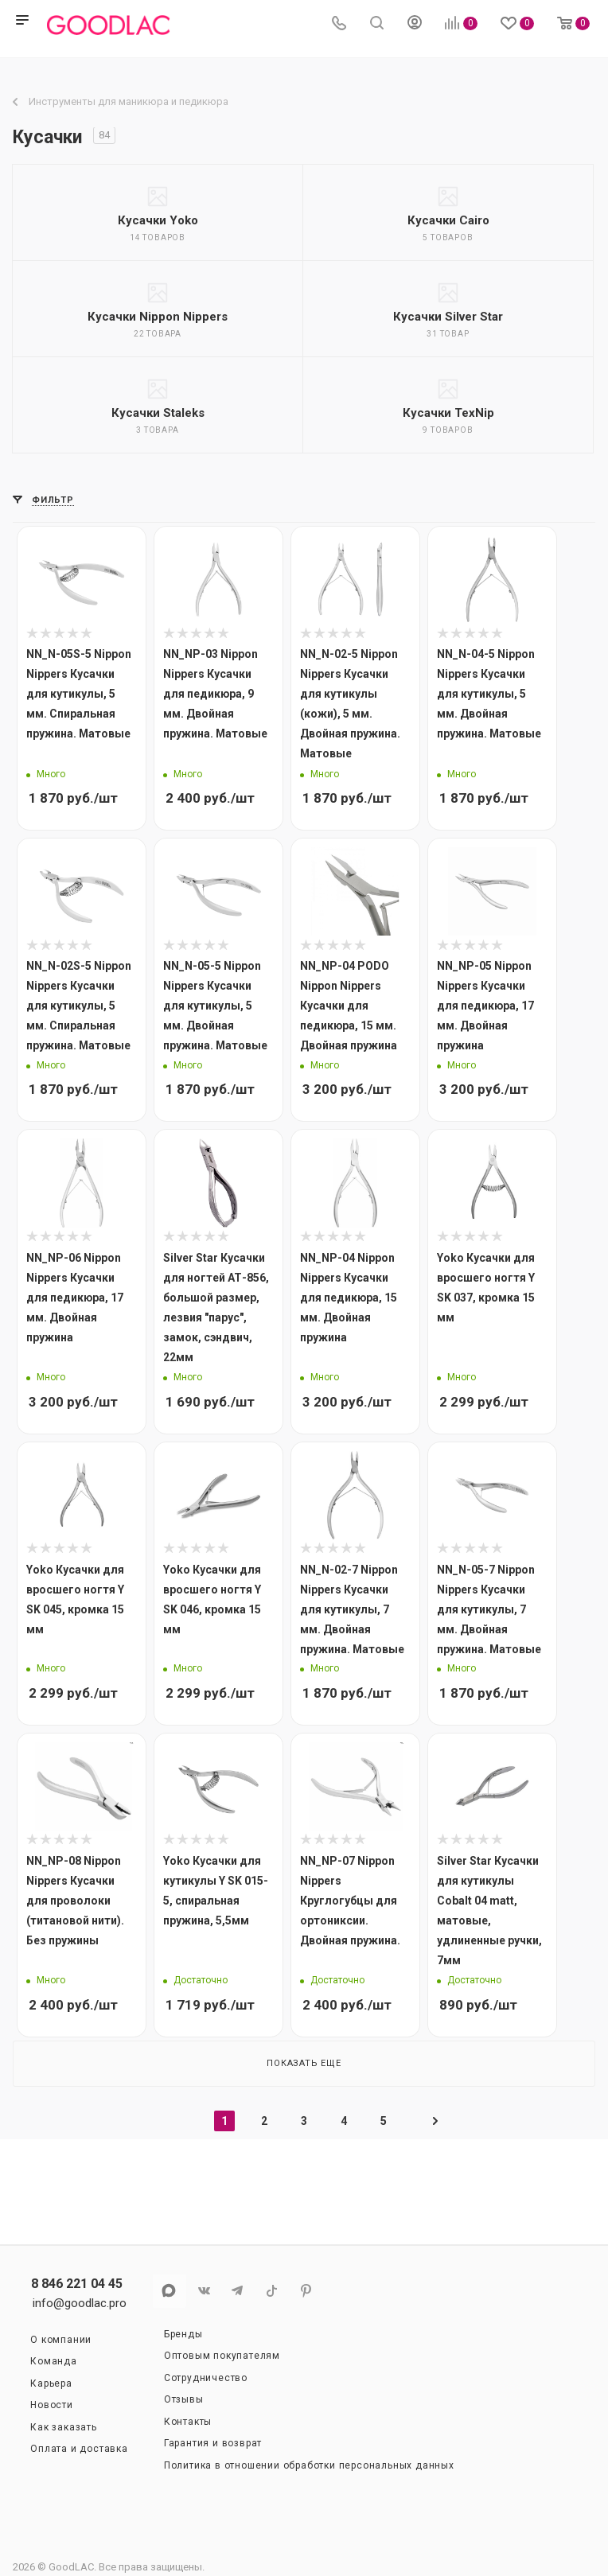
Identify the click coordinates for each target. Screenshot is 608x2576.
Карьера (51, 2383)
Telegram (237, 2291)
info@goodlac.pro (80, 2303)
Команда (53, 2361)
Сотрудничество (205, 2377)
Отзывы (184, 2399)
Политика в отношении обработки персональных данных (309, 2465)
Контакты (188, 2421)
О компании (61, 2339)
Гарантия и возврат (213, 2443)
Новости (51, 2405)
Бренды (183, 2334)
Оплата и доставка (79, 2448)
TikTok (272, 2291)
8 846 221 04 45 (77, 2284)
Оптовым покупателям (222, 2355)
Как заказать (63, 2427)
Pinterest (306, 2291)
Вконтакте (203, 2291)
